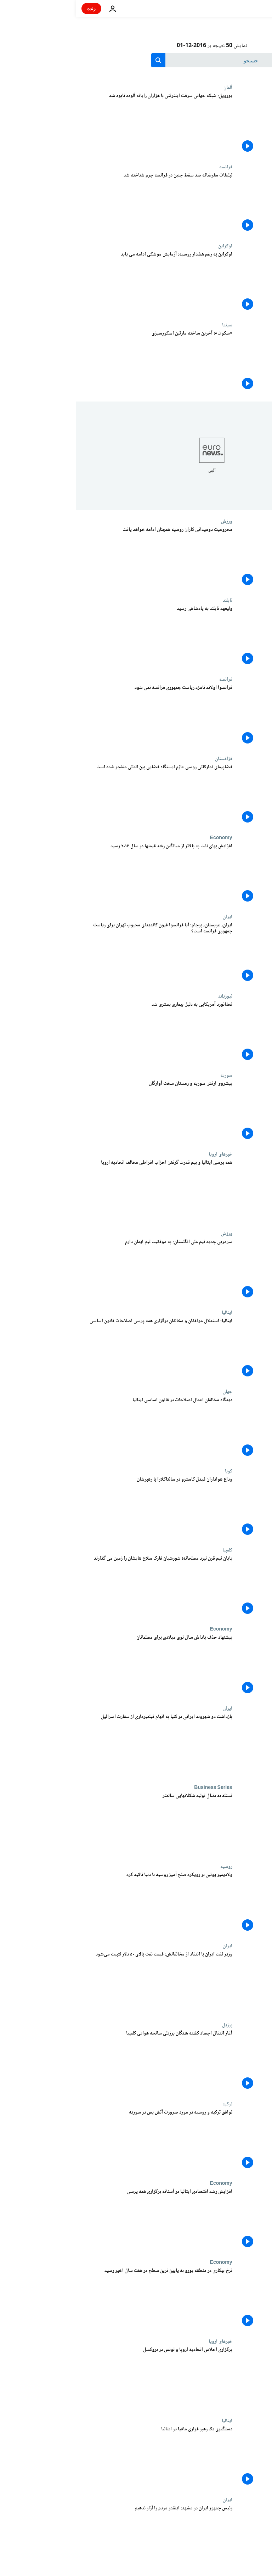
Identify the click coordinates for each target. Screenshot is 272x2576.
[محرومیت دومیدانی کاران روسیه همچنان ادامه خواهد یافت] (81, 558)
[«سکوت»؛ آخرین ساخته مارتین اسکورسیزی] (81, 362)
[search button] (82, 60)
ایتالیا (151, 1312)
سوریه (150, 1075)
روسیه (150, 1866)
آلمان (152, 87)
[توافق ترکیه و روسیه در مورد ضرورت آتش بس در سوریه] (81, 2141)
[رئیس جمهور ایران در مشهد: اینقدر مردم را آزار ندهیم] (81, 2536)
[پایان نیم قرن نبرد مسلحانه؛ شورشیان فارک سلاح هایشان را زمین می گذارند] (81, 1587)
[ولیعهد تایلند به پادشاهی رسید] (81, 637)
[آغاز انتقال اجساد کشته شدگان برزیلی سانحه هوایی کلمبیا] (81, 2062)
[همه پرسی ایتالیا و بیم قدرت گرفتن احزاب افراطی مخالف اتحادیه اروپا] (81, 1191)
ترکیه (152, 2104)
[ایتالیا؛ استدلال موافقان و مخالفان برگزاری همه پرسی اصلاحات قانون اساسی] (81, 1349)
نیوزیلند (149, 996)
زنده (15, 8)
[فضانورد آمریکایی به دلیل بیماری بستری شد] (81, 1033)
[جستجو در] (136, 60)
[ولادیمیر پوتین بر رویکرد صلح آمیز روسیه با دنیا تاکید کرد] (81, 1903)
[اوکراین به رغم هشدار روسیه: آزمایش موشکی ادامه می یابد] (81, 283)
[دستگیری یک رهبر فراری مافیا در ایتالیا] (81, 2457)
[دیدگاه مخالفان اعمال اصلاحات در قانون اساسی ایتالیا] (81, 1428)
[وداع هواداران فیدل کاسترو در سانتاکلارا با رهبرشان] (81, 1508)
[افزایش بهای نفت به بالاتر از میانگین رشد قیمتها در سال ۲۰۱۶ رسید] (81, 874)
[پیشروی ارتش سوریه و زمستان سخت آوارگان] (81, 1112)
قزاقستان (148, 759)
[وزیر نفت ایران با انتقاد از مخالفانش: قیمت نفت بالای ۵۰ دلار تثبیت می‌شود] (81, 1983)
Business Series (137, 1787)
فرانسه (150, 167)
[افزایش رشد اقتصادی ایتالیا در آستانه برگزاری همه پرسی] (81, 2220)
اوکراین (149, 246)
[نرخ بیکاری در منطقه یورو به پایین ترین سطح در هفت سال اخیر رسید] (81, 2299)
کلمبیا (152, 1550)
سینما (151, 325)
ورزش (151, 521)
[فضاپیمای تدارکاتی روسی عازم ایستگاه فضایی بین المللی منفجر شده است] (81, 795)
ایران (152, 917)
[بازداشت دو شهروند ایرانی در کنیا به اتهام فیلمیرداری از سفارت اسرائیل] (81, 1745)
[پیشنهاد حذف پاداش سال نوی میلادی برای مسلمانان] (81, 1666)
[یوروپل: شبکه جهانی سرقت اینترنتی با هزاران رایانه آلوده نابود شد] (81, 124)
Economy (145, 838)
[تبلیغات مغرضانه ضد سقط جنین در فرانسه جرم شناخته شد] (81, 204)
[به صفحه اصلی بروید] (246, 8)
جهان (152, 1391)
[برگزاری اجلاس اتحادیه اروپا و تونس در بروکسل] (81, 2378)
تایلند (152, 600)
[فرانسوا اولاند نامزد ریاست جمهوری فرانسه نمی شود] (81, 716)
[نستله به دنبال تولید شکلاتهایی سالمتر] (81, 1824)
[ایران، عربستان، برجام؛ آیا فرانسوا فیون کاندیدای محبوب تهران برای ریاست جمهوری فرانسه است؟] (81, 953)
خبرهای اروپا (145, 1154)
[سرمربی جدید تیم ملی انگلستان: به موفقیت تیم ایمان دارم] (81, 1270)
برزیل (151, 2025)
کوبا (153, 1471)
